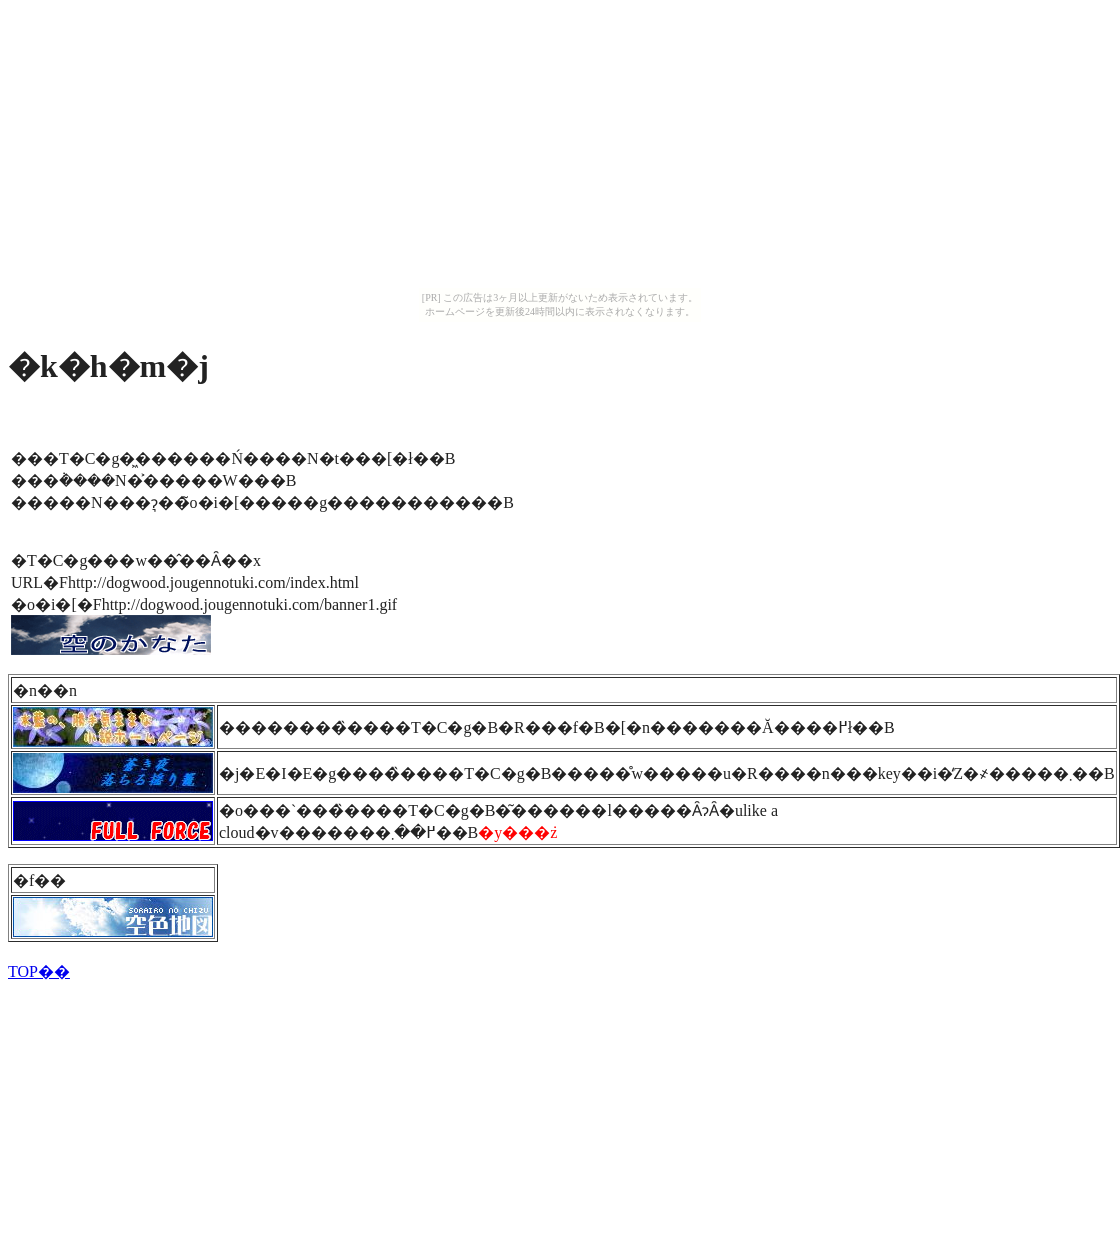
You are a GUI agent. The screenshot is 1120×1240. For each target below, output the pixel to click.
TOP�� (39, 971)
